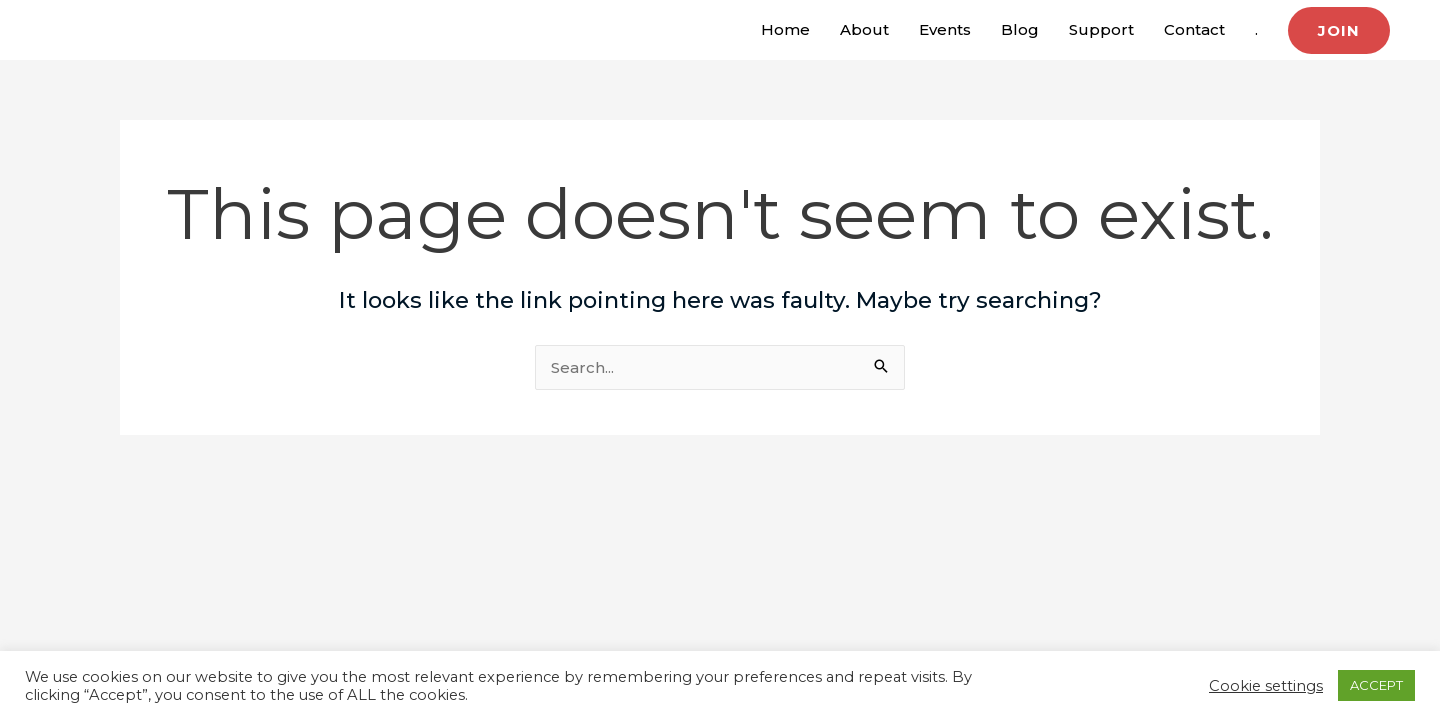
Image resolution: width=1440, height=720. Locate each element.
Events (945, 29)
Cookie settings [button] (1266, 686)
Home (785, 29)
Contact (1194, 29)
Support (1101, 29)
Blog (1020, 29)
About (864, 29)
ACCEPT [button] (1376, 685)
